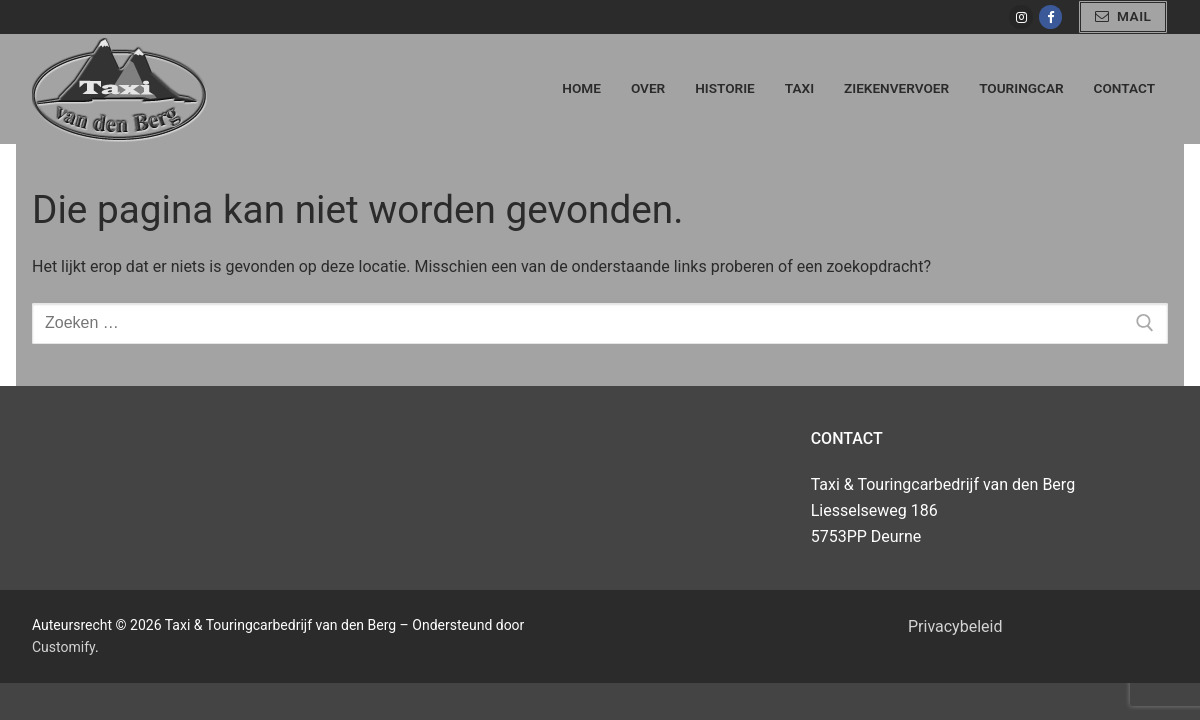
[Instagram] (1020, 16)
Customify (63, 647)
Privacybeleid (955, 626)
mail (1123, 16)
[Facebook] (1050, 16)
